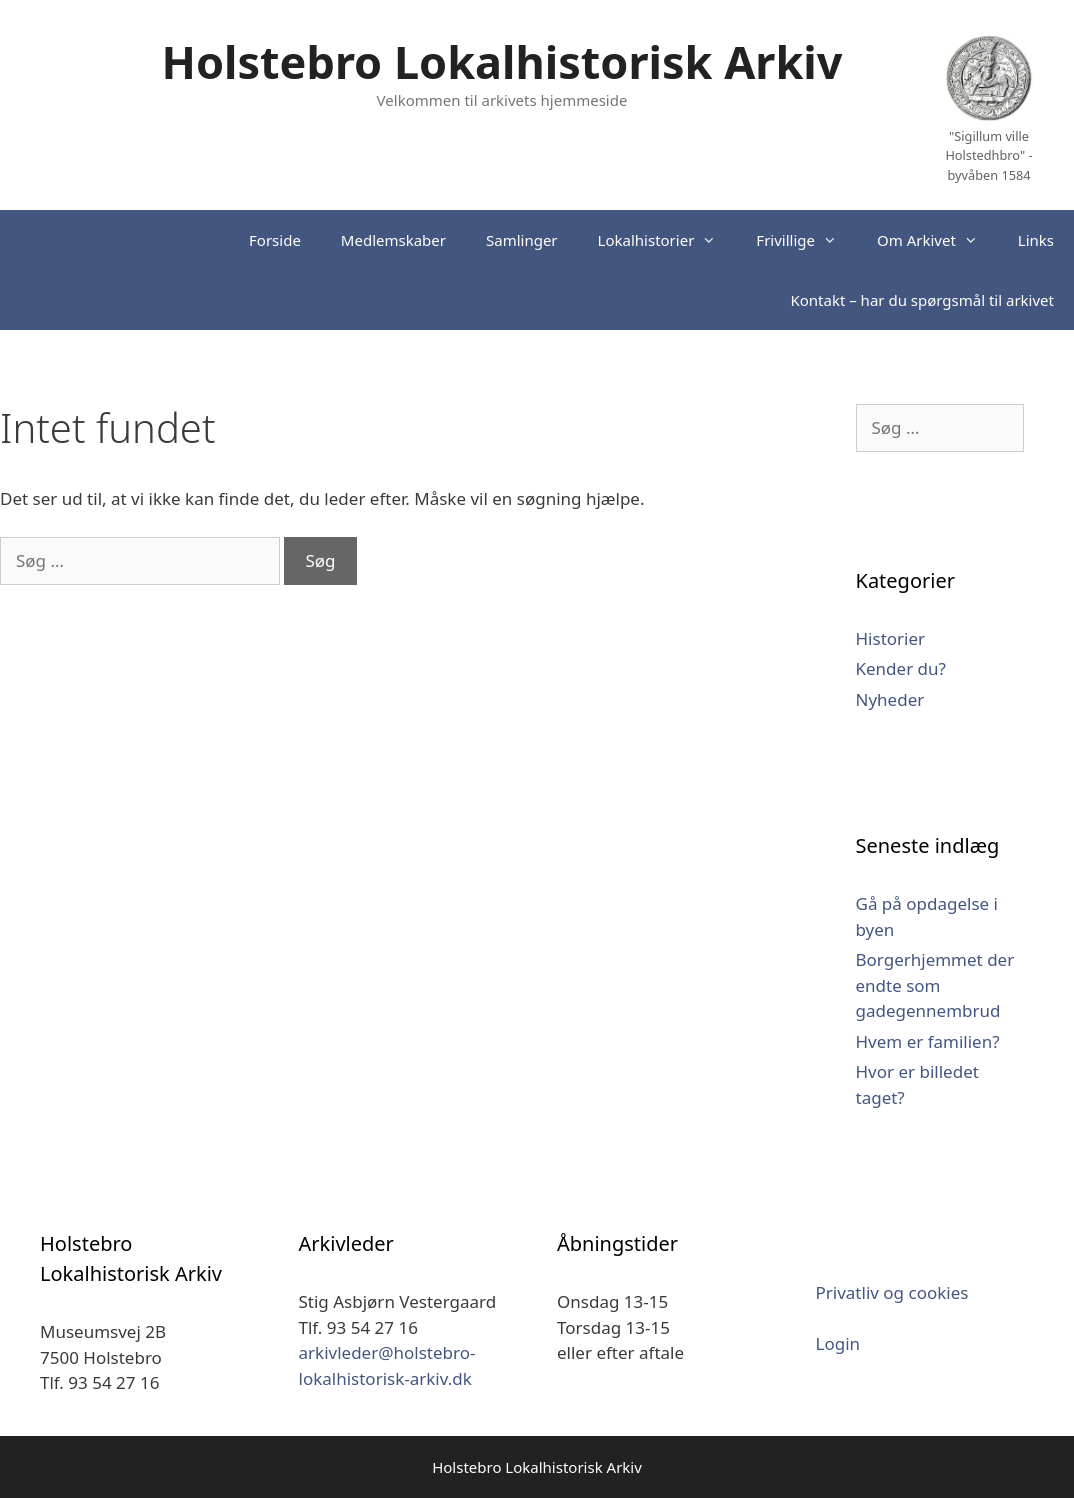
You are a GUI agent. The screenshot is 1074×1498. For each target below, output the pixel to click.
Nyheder (890, 699)
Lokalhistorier (667, 240)
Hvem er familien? (928, 1041)
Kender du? (901, 668)
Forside (275, 240)
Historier (891, 638)
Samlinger (522, 240)
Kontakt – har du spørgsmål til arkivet (922, 300)
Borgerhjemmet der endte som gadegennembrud (935, 985)
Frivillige (806, 240)
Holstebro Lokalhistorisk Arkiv (502, 61)
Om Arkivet (937, 240)
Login (838, 1343)
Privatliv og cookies (892, 1292)
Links (1036, 240)
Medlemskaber (393, 240)
